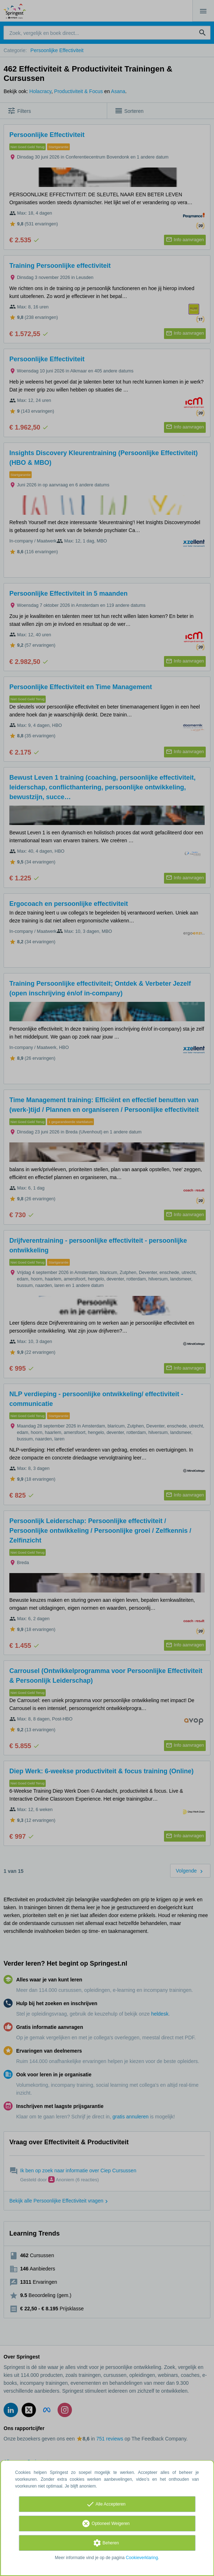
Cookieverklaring (142, 2557)
